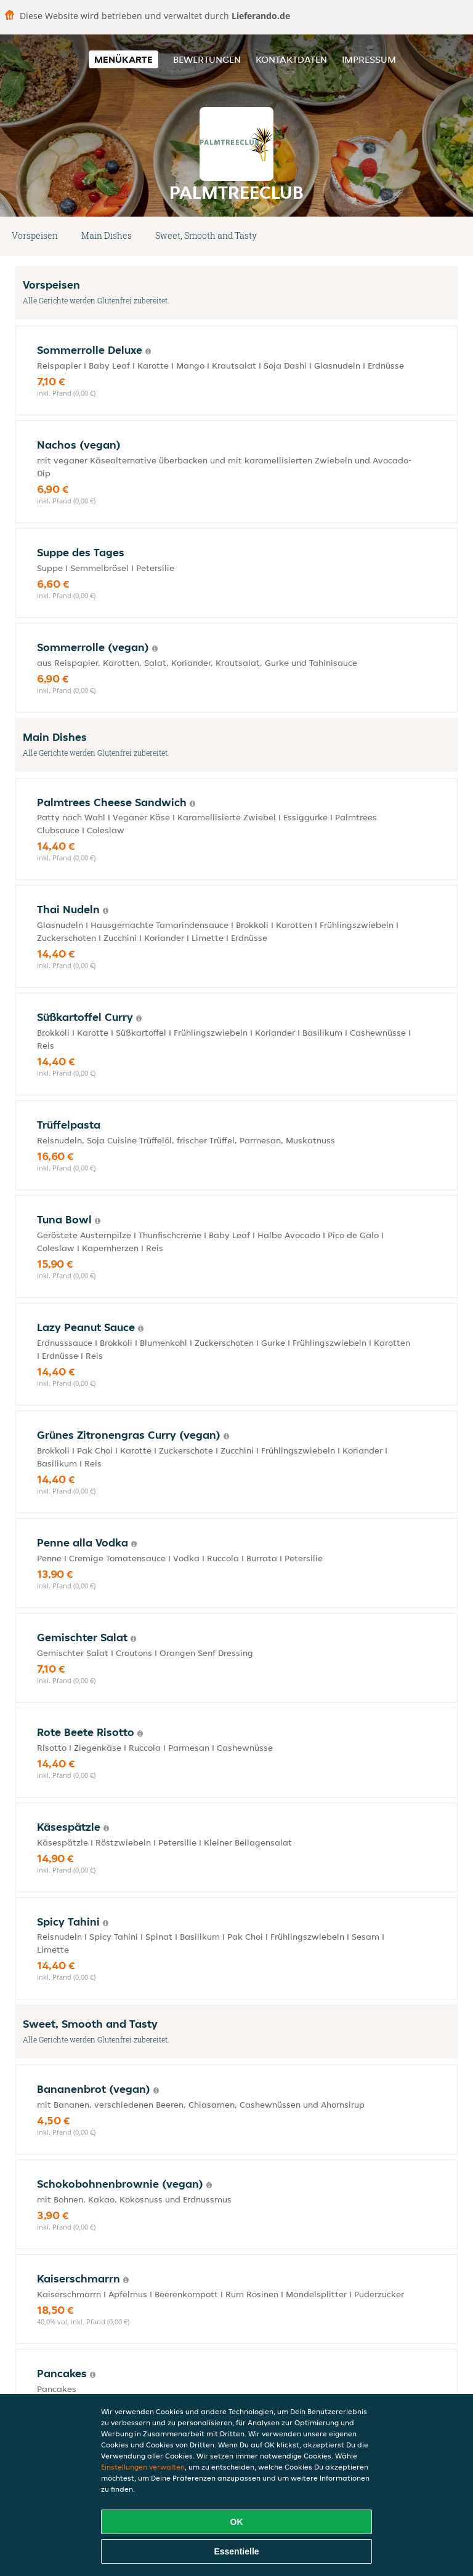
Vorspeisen (35, 235)
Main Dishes (106, 235)
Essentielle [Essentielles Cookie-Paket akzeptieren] (236, 2551)
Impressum (369, 59)
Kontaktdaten (291, 59)
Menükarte (123, 59)
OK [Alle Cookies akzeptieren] (236, 2522)
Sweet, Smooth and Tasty (206, 235)
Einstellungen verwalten (143, 2466)
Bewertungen (207, 59)
